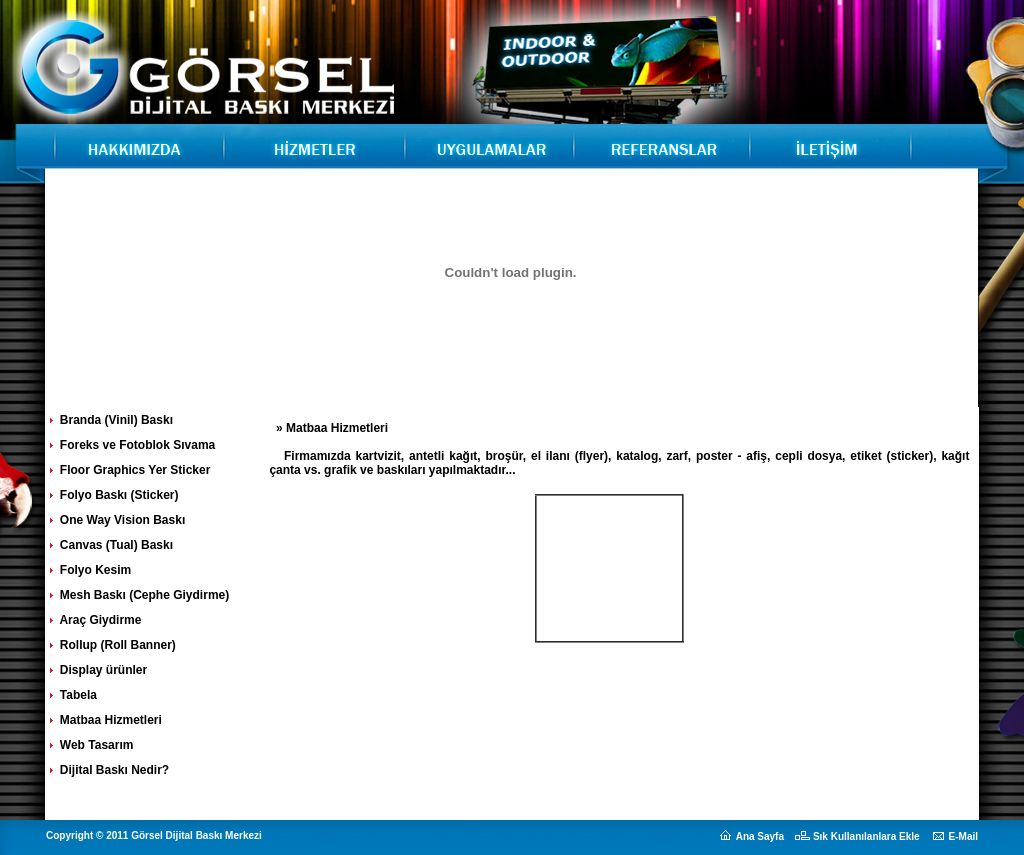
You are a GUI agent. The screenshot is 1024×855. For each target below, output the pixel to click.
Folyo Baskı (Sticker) (112, 495)
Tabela (71, 695)
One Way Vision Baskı (116, 520)
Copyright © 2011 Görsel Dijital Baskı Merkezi (154, 835)
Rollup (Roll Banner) (111, 645)
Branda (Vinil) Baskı (109, 420)
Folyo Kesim (89, 570)
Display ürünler (97, 670)
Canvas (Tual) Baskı (109, 545)
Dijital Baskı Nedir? (108, 770)
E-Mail (963, 836)
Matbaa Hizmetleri (104, 720)
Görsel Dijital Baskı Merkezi (132, 145)
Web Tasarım (90, 745)
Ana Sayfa (760, 836)
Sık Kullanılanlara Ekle (866, 836)
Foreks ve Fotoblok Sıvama (131, 445)
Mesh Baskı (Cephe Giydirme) (138, 595)
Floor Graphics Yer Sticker (128, 470)
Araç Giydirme (94, 620)
